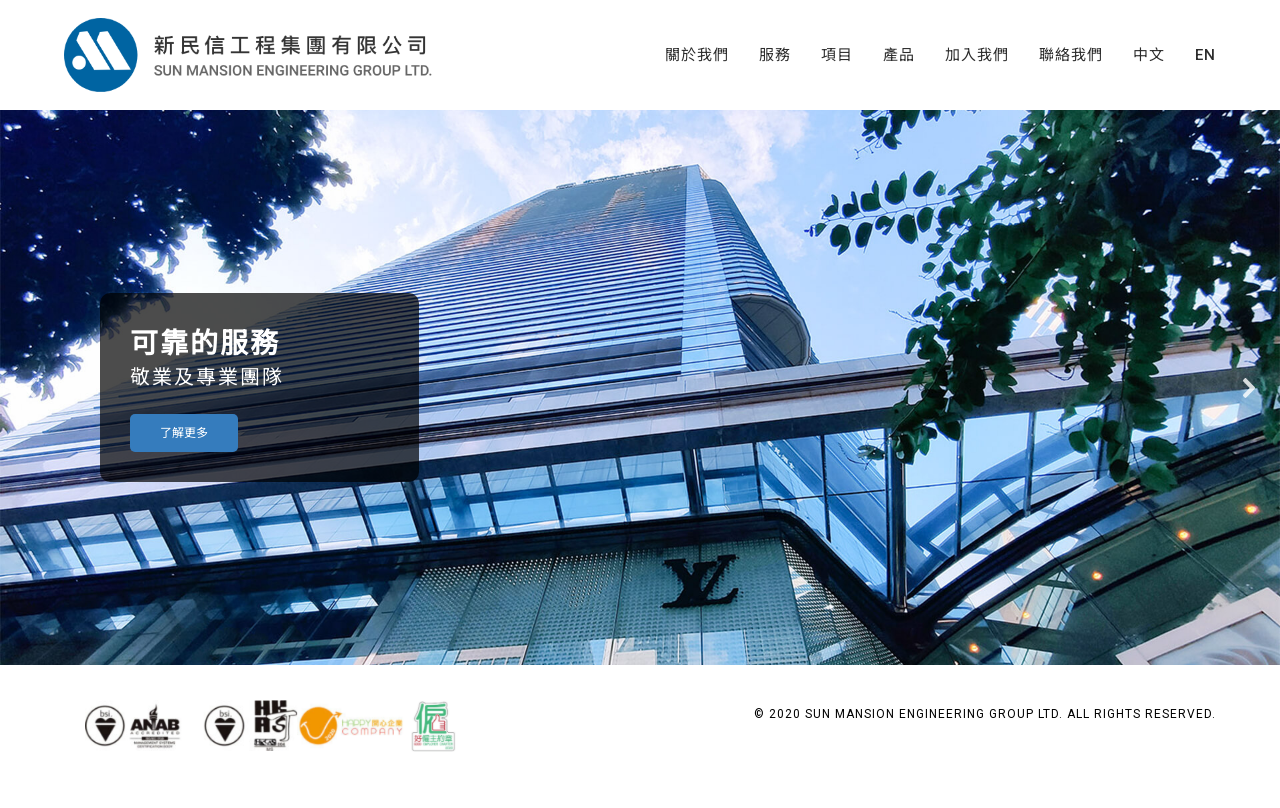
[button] (31, 388)
